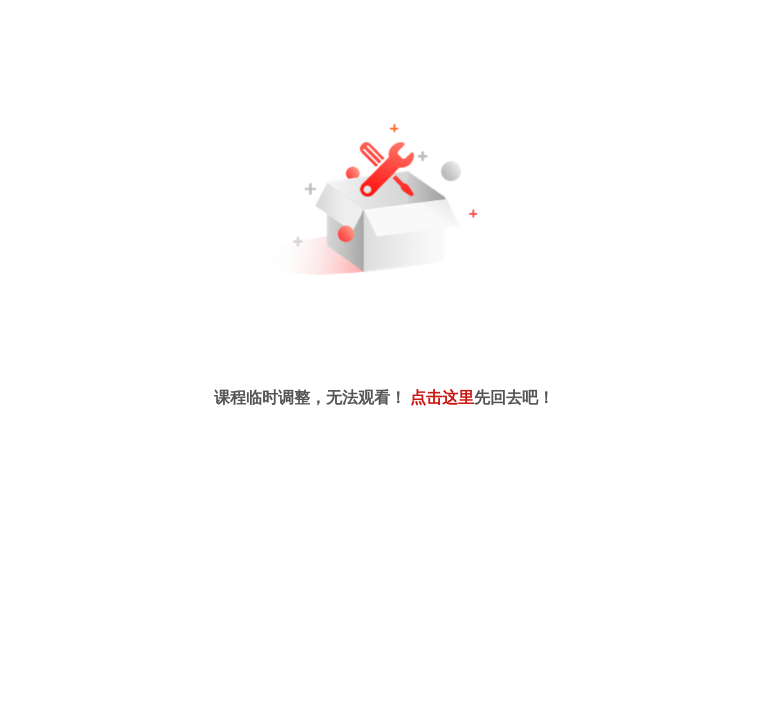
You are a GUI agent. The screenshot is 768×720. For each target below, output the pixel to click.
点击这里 (442, 397)
